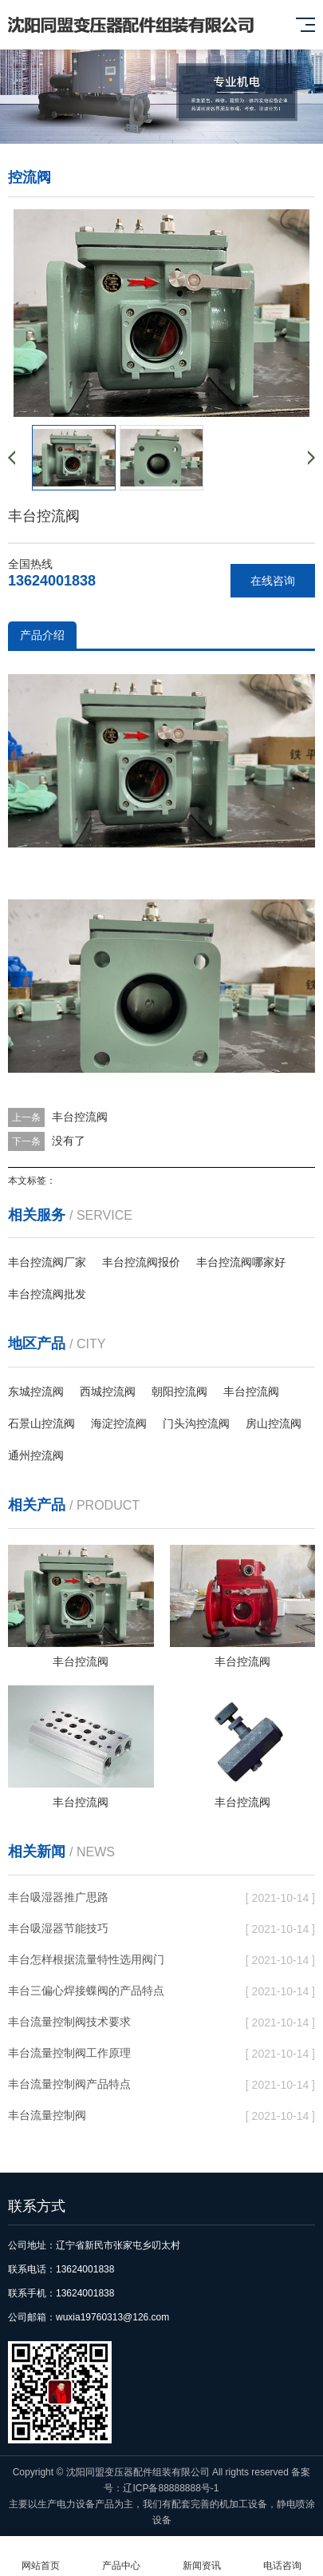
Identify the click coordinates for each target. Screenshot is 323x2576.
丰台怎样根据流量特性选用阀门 (86, 1959)
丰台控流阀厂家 (47, 1262)
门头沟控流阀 (196, 1423)
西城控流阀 (108, 1391)
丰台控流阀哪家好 (241, 1262)
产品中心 (121, 2556)
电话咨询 (282, 2556)
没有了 (68, 1140)
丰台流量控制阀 (47, 2115)
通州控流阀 (36, 1455)
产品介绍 (42, 635)
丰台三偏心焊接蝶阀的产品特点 (86, 1990)
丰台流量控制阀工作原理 (69, 2052)
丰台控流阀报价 (141, 1262)
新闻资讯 (202, 2556)
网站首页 (40, 2556)
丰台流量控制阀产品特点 (69, 2084)
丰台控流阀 (80, 1116)
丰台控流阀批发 (47, 1294)
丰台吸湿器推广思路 (58, 1897)
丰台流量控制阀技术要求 (69, 2021)
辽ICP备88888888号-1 (171, 2488)
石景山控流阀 (41, 1423)
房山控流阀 (273, 1423)
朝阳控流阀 (179, 1391)
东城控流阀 (36, 1391)
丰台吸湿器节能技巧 (58, 1928)
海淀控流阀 (119, 1423)
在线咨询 (272, 580)
